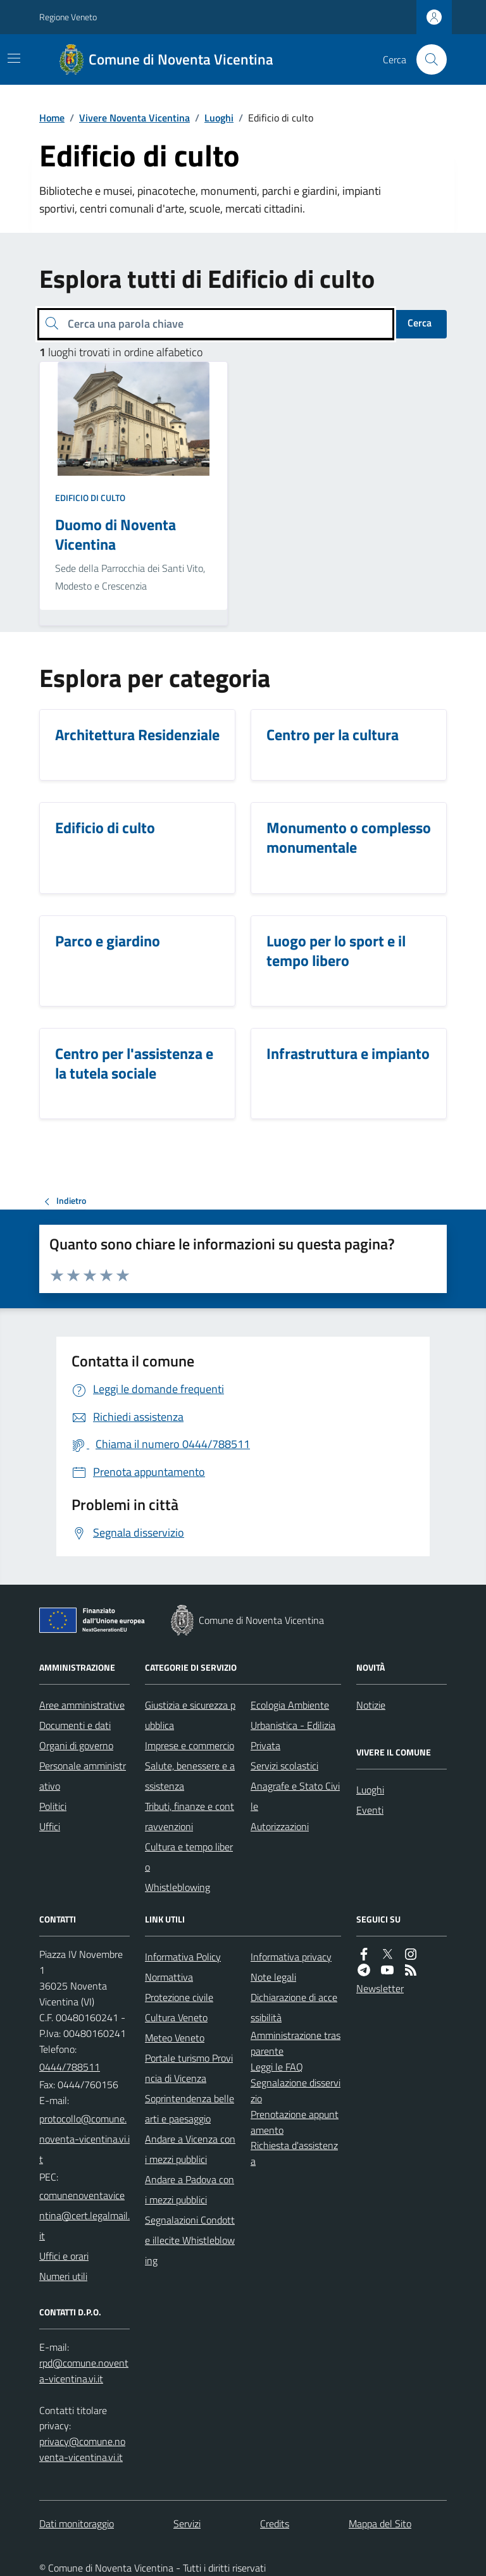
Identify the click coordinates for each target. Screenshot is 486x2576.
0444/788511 (69, 2066)
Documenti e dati (75, 1725)
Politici (52, 1806)
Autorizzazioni (280, 1826)
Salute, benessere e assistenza (190, 1775)
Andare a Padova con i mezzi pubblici (189, 2189)
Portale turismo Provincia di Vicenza (189, 2068)
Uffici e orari (64, 2255)
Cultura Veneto (176, 2017)
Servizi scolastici (284, 1765)
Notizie (370, 1704)
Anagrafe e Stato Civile (295, 1796)
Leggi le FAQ (277, 2066)
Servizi (187, 2523)
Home (52, 117)
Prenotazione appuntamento (295, 2122)
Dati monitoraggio (76, 2523)
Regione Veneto (68, 16)
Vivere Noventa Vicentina (134, 117)
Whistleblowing (177, 1887)
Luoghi (219, 117)
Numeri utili (63, 2276)
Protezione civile (179, 1997)
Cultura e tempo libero (189, 1856)
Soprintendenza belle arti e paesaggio (189, 2108)
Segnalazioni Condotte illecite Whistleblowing (190, 2240)
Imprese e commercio (189, 1745)
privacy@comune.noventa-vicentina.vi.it (82, 2449)
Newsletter (380, 1988)
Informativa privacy (291, 1956)
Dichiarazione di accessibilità (294, 2007)
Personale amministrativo (82, 1775)
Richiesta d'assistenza (294, 2153)
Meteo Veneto (174, 2037)
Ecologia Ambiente (290, 1704)
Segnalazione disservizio (295, 2090)
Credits (274, 2523)
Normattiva (169, 1977)
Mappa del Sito (380, 2523)
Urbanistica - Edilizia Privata (293, 1735)
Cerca (420, 322)
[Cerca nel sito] (426, 59)
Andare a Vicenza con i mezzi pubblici (190, 2149)
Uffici (49, 1826)
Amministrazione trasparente (295, 2043)
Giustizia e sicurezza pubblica (190, 1715)
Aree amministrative (82, 1704)
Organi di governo (76, 1745)
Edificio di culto (90, 497)
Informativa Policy (183, 1956)
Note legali (273, 1977)
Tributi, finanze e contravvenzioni (189, 1816)
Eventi (369, 1809)
